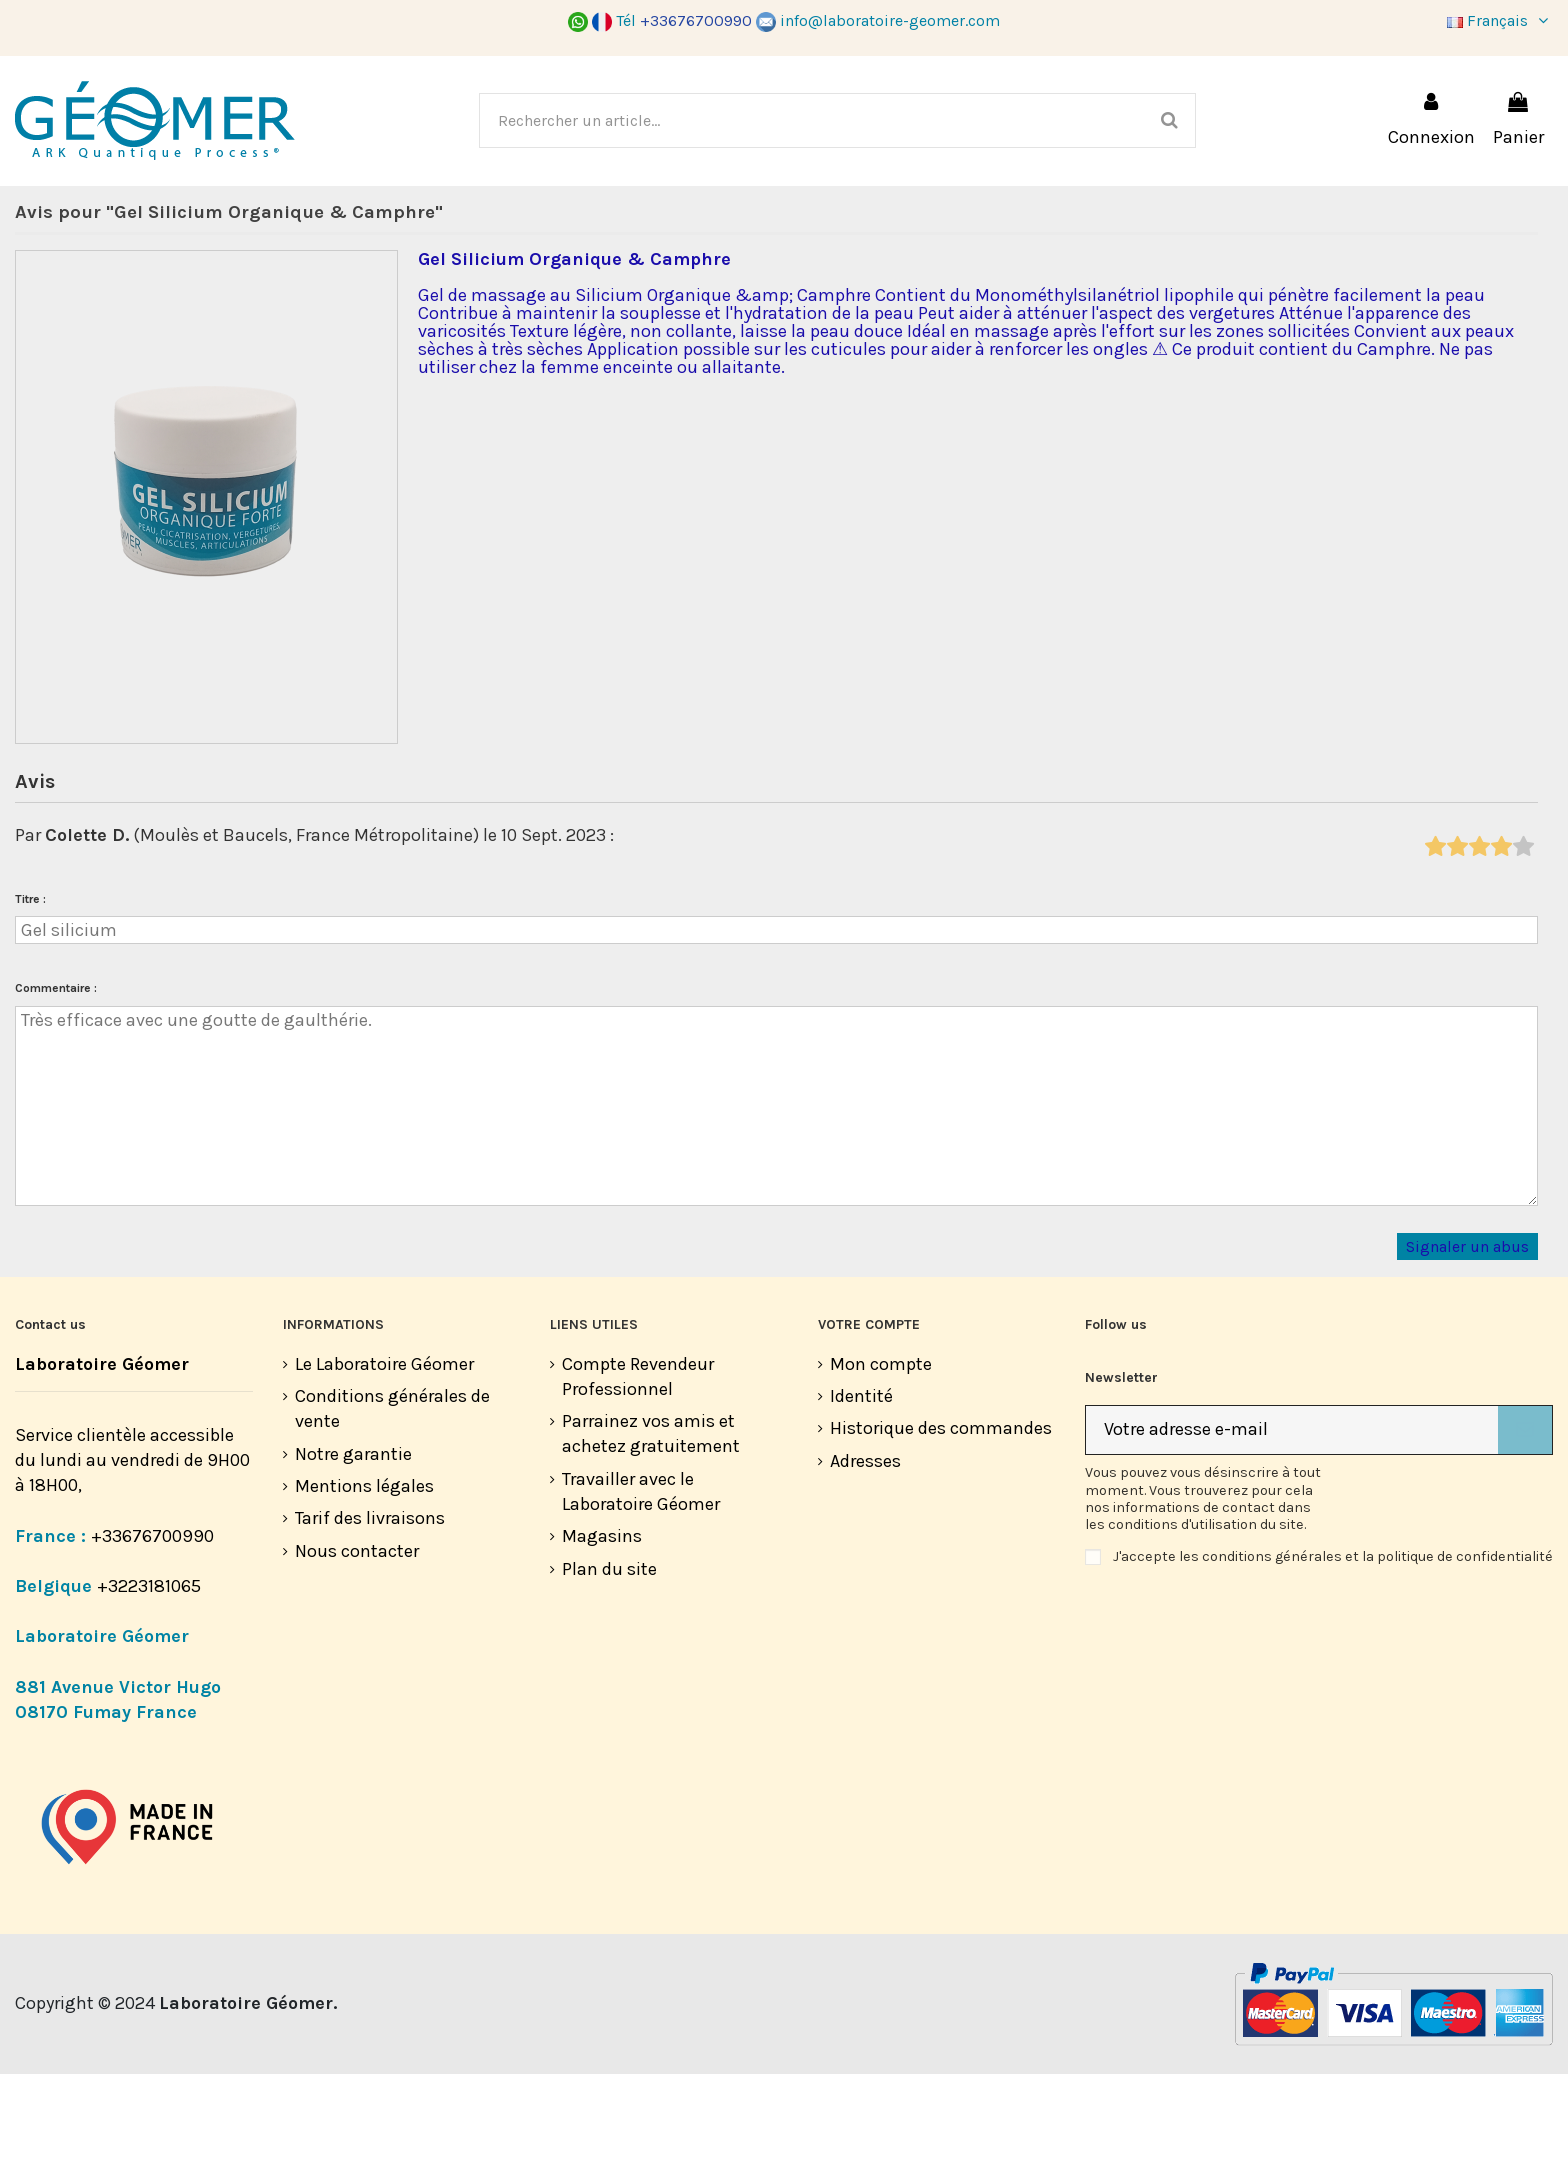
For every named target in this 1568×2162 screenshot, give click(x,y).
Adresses (865, 1549)
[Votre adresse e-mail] (1292, 1518)
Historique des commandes (941, 1516)
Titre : (30, 987)
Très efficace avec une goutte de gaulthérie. (776, 1194)
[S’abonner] (1525, 1518)
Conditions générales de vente (392, 1496)
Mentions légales (364, 1574)
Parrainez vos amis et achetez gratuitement (651, 1521)
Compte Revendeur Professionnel (638, 1464)
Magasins (602, 1624)
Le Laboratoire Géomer (384, 1452)
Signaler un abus (1467, 1335)
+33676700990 (152, 1624)
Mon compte (881, 1452)
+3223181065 (151, 1674)
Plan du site (609, 1657)
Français (1500, 20)
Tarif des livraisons (370, 1606)
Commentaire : (56, 1076)
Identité (861, 1484)
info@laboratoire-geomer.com (878, 20)
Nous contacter (357, 1639)
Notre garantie (353, 1542)
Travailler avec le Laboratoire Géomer (641, 1579)
